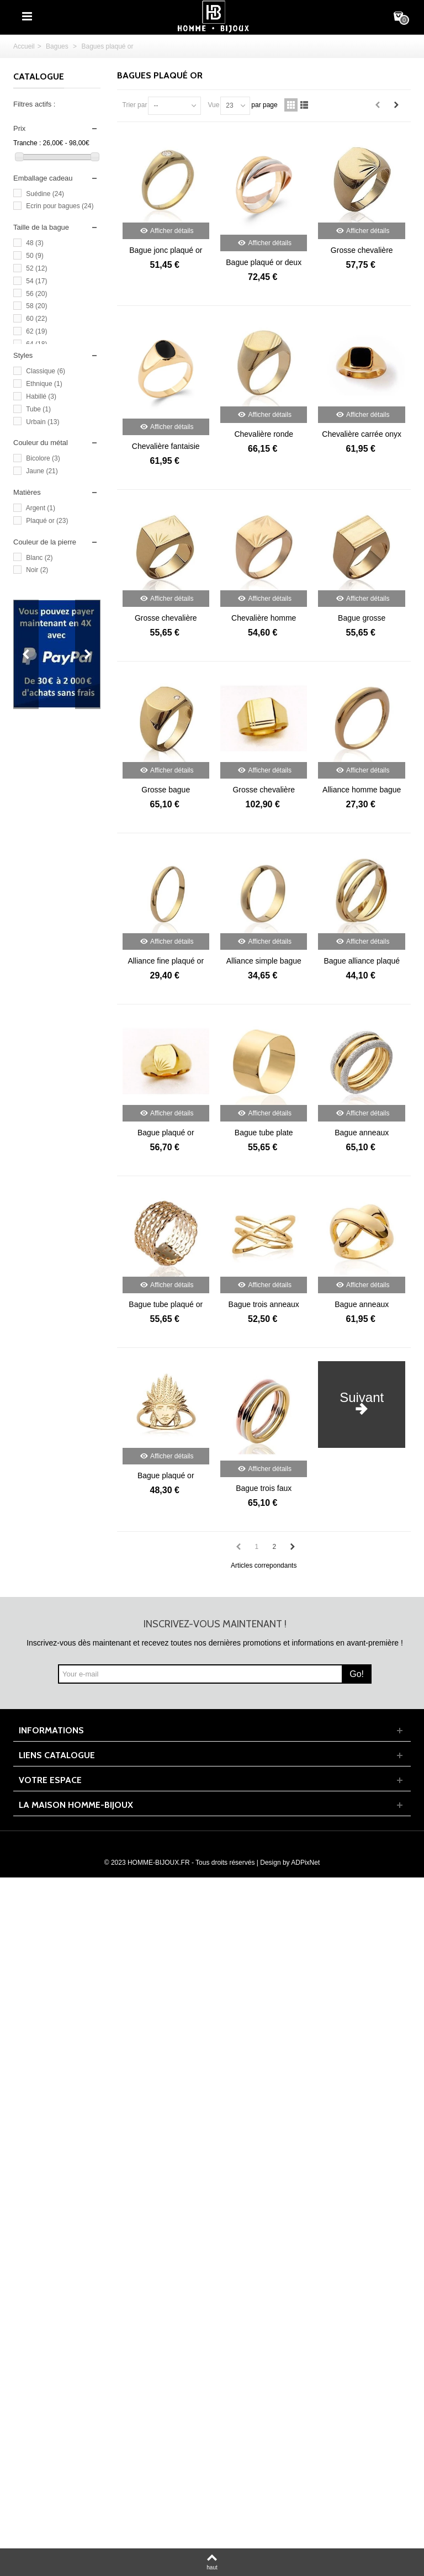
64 (36, 344)
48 (34, 243)
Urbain (42, 422)
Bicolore (43, 458)
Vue (213, 105)
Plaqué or (47, 521)
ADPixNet (305, 1862)
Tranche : (27, 143)
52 (36, 268)
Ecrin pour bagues (59, 206)
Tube (38, 409)
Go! (356, 1674)
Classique (45, 371)
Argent (40, 508)
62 (36, 331)
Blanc (39, 558)
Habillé (41, 396)
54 (36, 281)
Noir (37, 570)
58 (36, 306)
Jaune (41, 471)
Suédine (45, 194)
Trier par (135, 105)
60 (36, 318)
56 (36, 294)
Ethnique (44, 384)
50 (34, 256)
